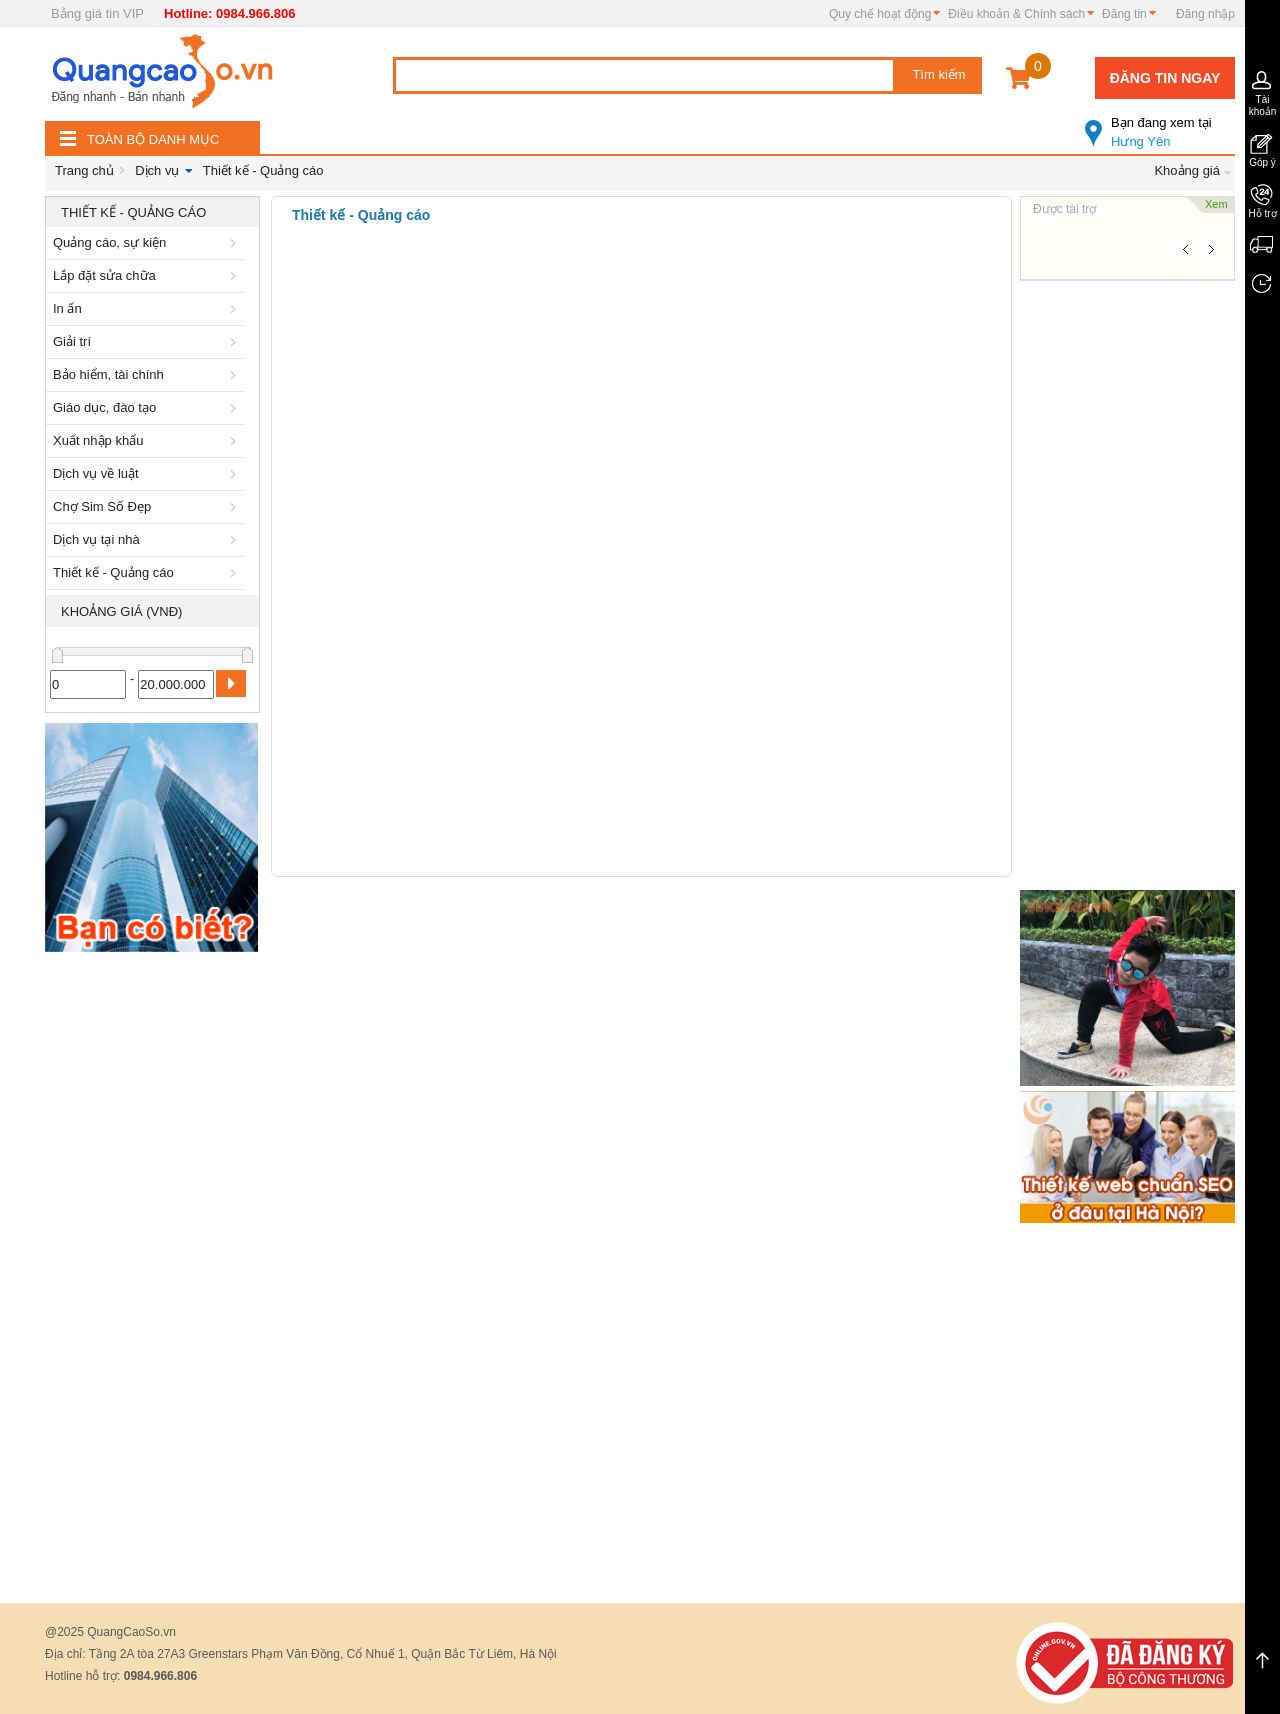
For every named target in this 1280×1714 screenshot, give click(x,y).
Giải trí (148, 341)
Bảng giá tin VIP (97, 13)
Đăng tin (1124, 14)
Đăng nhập (1205, 14)
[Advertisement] (152, 1262)
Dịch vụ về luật (148, 473)
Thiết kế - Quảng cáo (263, 170)
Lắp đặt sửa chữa (148, 275)
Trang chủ (84, 170)
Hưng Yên (1160, 124)
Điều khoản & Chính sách (1016, 14)
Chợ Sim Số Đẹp (148, 506)
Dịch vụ (157, 170)
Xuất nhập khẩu (148, 440)
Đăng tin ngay (1165, 78)
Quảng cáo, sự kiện (148, 242)
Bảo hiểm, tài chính (148, 374)
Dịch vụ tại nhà (148, 539)
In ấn (148, 308)
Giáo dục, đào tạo (148, 407)
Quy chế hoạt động (880, 14)
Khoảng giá (1187, 170)
